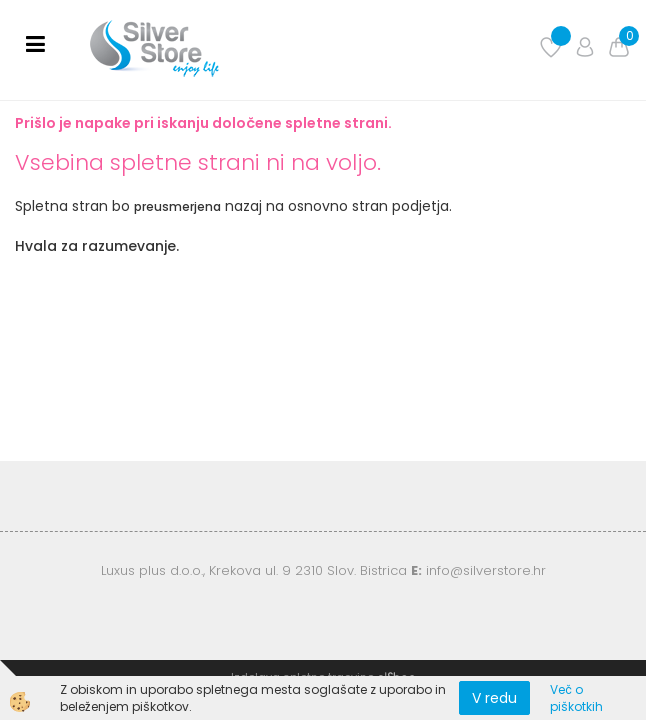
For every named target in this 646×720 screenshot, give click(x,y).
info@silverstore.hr (486, 570)
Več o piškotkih (576, 698)
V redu (494, 698)
